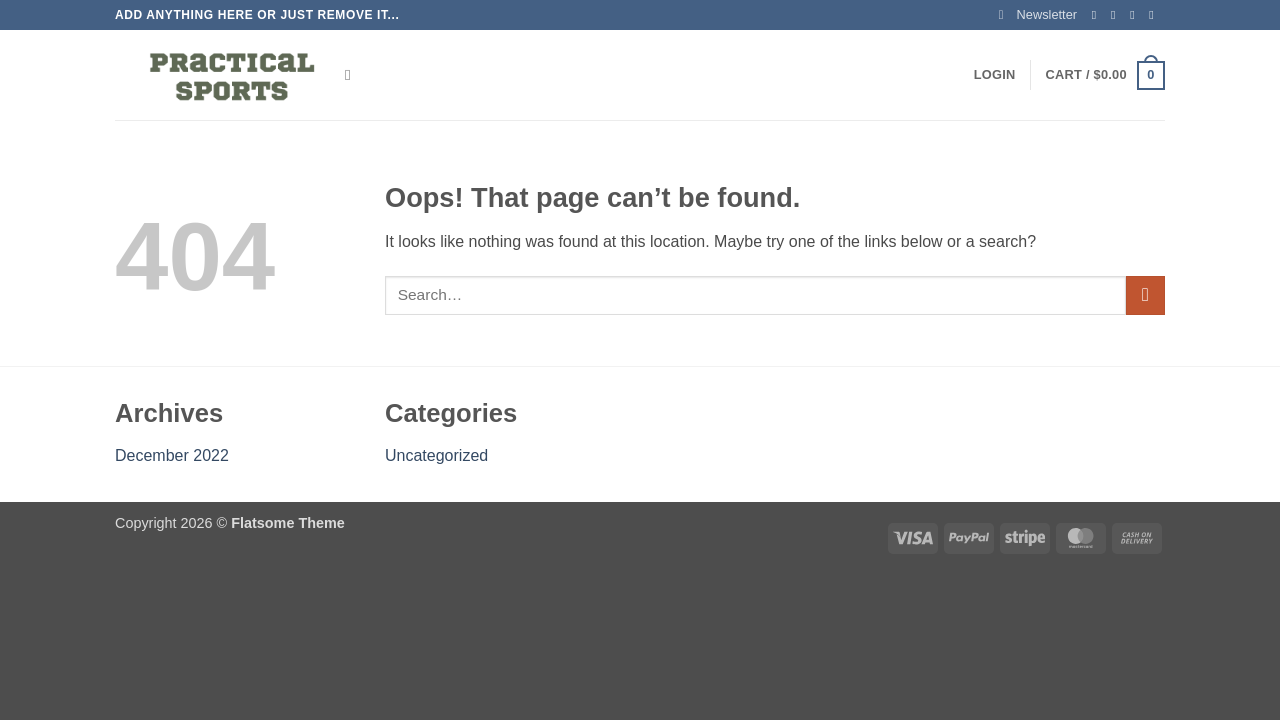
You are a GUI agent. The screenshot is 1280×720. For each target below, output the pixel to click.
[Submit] (1145, 295)
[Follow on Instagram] (1117, 15)
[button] (1038, 15)
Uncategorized (436, 455)
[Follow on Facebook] (1098, 15)
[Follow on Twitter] (1136, 15)
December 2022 (172, 455)
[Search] (352, 75)
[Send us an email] (1155, 15)
